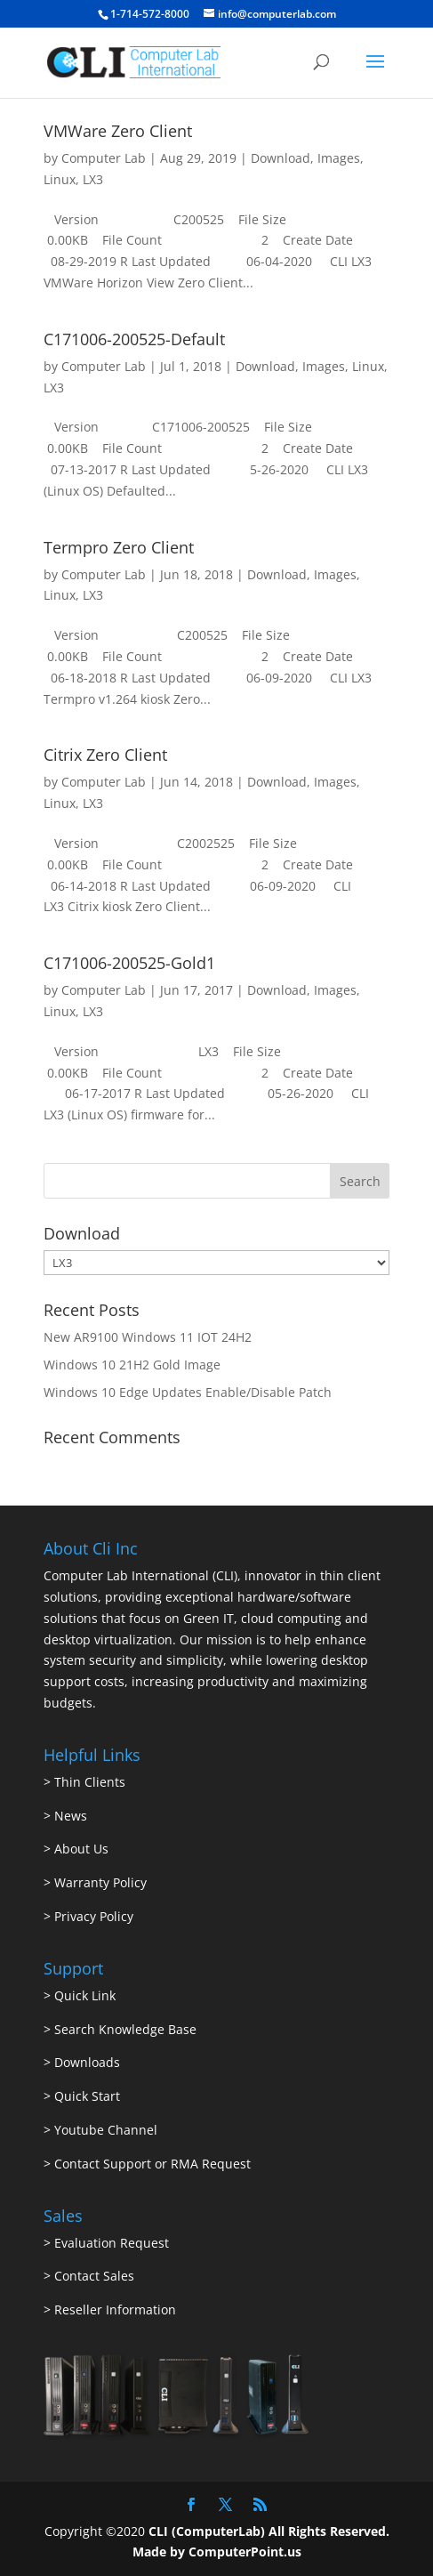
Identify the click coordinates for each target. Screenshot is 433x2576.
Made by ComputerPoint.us (216, 2551)
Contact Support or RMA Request (152, 2163)
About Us (81, 1848)
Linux (60, 179)
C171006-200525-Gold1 (129, 962)
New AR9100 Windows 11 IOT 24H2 (148, 1336)
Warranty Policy (100, 1882)
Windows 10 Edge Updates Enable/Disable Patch (188, 1392)
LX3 (93, 179)
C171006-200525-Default (134, 339)
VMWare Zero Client (118, 130)
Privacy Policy (93, 1916)
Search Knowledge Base (123, 2029)
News (70, 1815)
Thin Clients (89, 1781)
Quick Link (85, 1995)
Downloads (87, 2062)
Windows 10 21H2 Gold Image (132, 1364)
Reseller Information (115, 2309)
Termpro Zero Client (119, 547)
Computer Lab (103, 157)
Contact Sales (94, 2275)
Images (338, 157)
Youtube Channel (105, 2129)
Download (280, 157)
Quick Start (87, 2095)
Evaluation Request (111, 2242)
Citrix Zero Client (105, 754)
